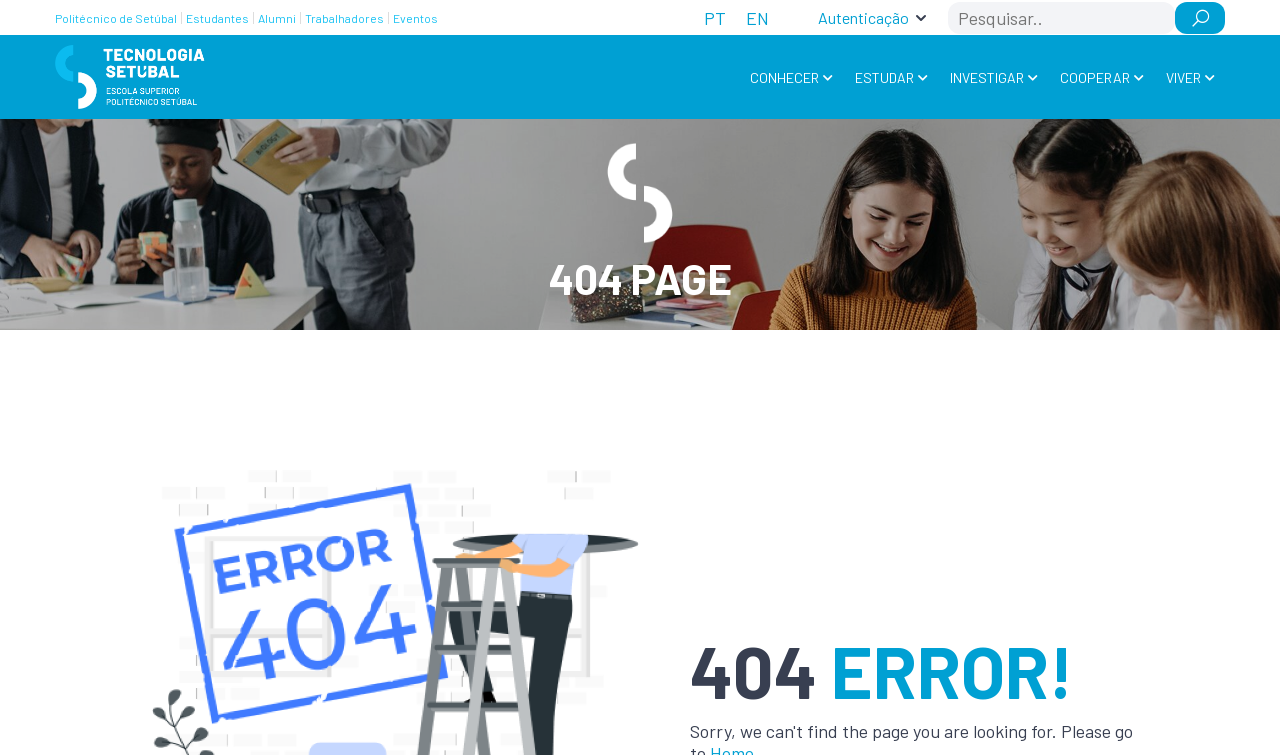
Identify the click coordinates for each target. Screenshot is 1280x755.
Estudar (884, 77)
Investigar (987, 77)
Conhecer (784, 77)
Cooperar (1095, 77)
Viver (1183, 77)
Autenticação (863, 17)
